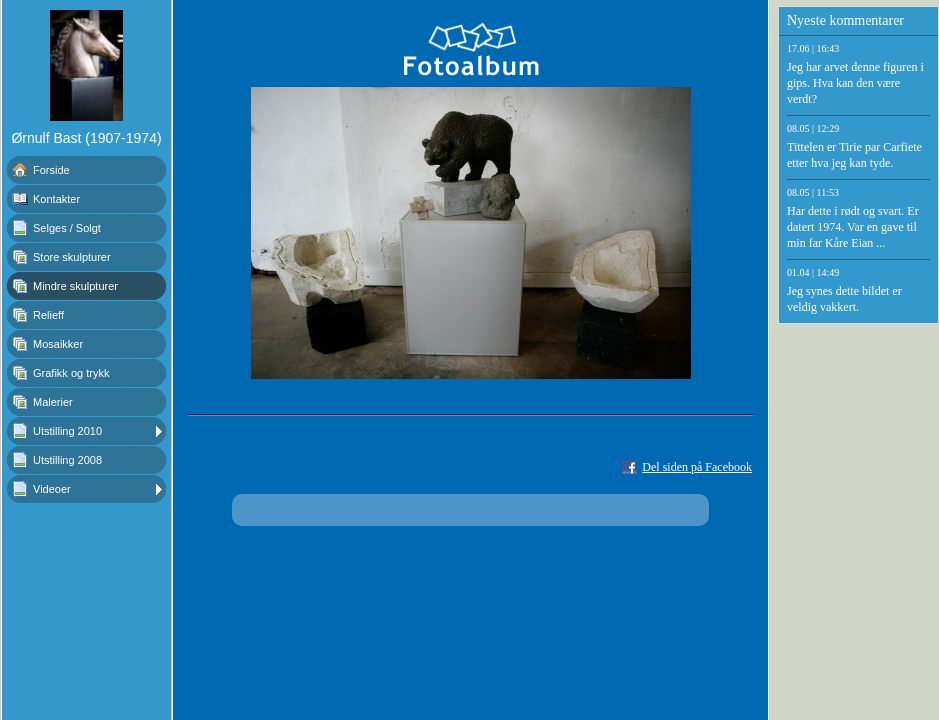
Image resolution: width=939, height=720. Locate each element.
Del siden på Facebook (697, 467)
